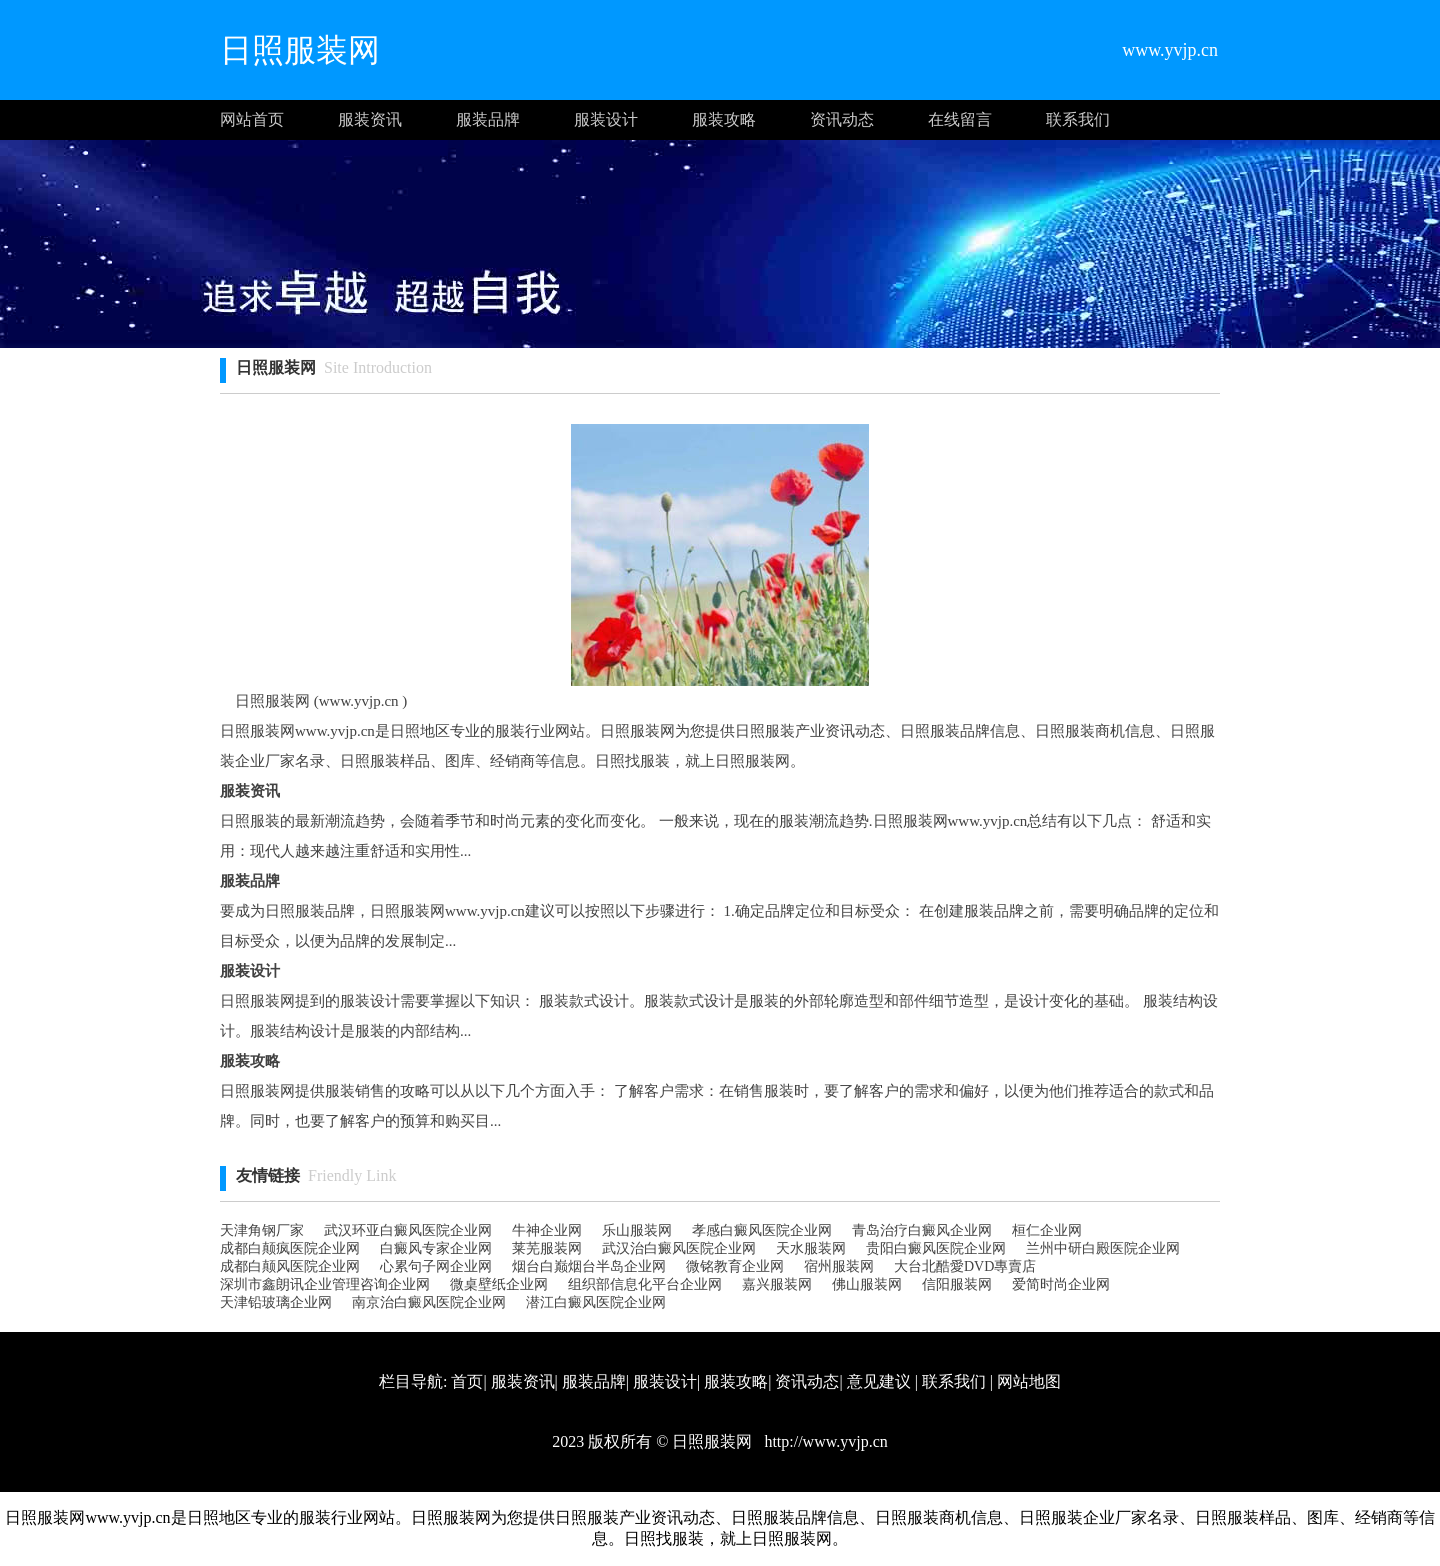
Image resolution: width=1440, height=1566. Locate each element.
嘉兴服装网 (777, 1284)
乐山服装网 (637, 1230)
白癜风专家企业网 (436, 1248)
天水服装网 (811, 1248)
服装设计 (606, 119)
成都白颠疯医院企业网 (290, 1248)
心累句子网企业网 (436, 1266)
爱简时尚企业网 (1061, 1284)
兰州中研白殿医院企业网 (1103, 1248)
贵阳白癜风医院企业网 (936, 1248)
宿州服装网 (839, 1266)
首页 (467, 1381)
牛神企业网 (547, 1230)
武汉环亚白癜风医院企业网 (408, 1230)
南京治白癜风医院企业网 (429, 1302)
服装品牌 (488, 119)
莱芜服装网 (547, 1248)
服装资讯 (370, 119)
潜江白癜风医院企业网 (596, 1302)
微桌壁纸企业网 (499, 1284)
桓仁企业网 (1047, 1230)
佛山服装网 (867, 1284)
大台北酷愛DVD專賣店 (965, 1266)
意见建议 (879, 1381)
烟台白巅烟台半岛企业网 (589, 1266)
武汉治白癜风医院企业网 (679, 1248)
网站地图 (1029, 1381)
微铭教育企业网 (735, 1266)
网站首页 (252, 119)
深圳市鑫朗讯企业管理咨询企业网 (325, 1284)
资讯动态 (842, 119)
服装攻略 (724, 119)
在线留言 (960, 119)
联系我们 (1078, 119)
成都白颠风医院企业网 (290, 1266)
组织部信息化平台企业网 (645, 1284)
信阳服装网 (957, 1284)
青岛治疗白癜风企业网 (922, 1230)
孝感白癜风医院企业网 (762, 1230)
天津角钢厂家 (262, 1230)
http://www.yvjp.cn (823, 1441)
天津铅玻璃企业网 (276, 1302)
